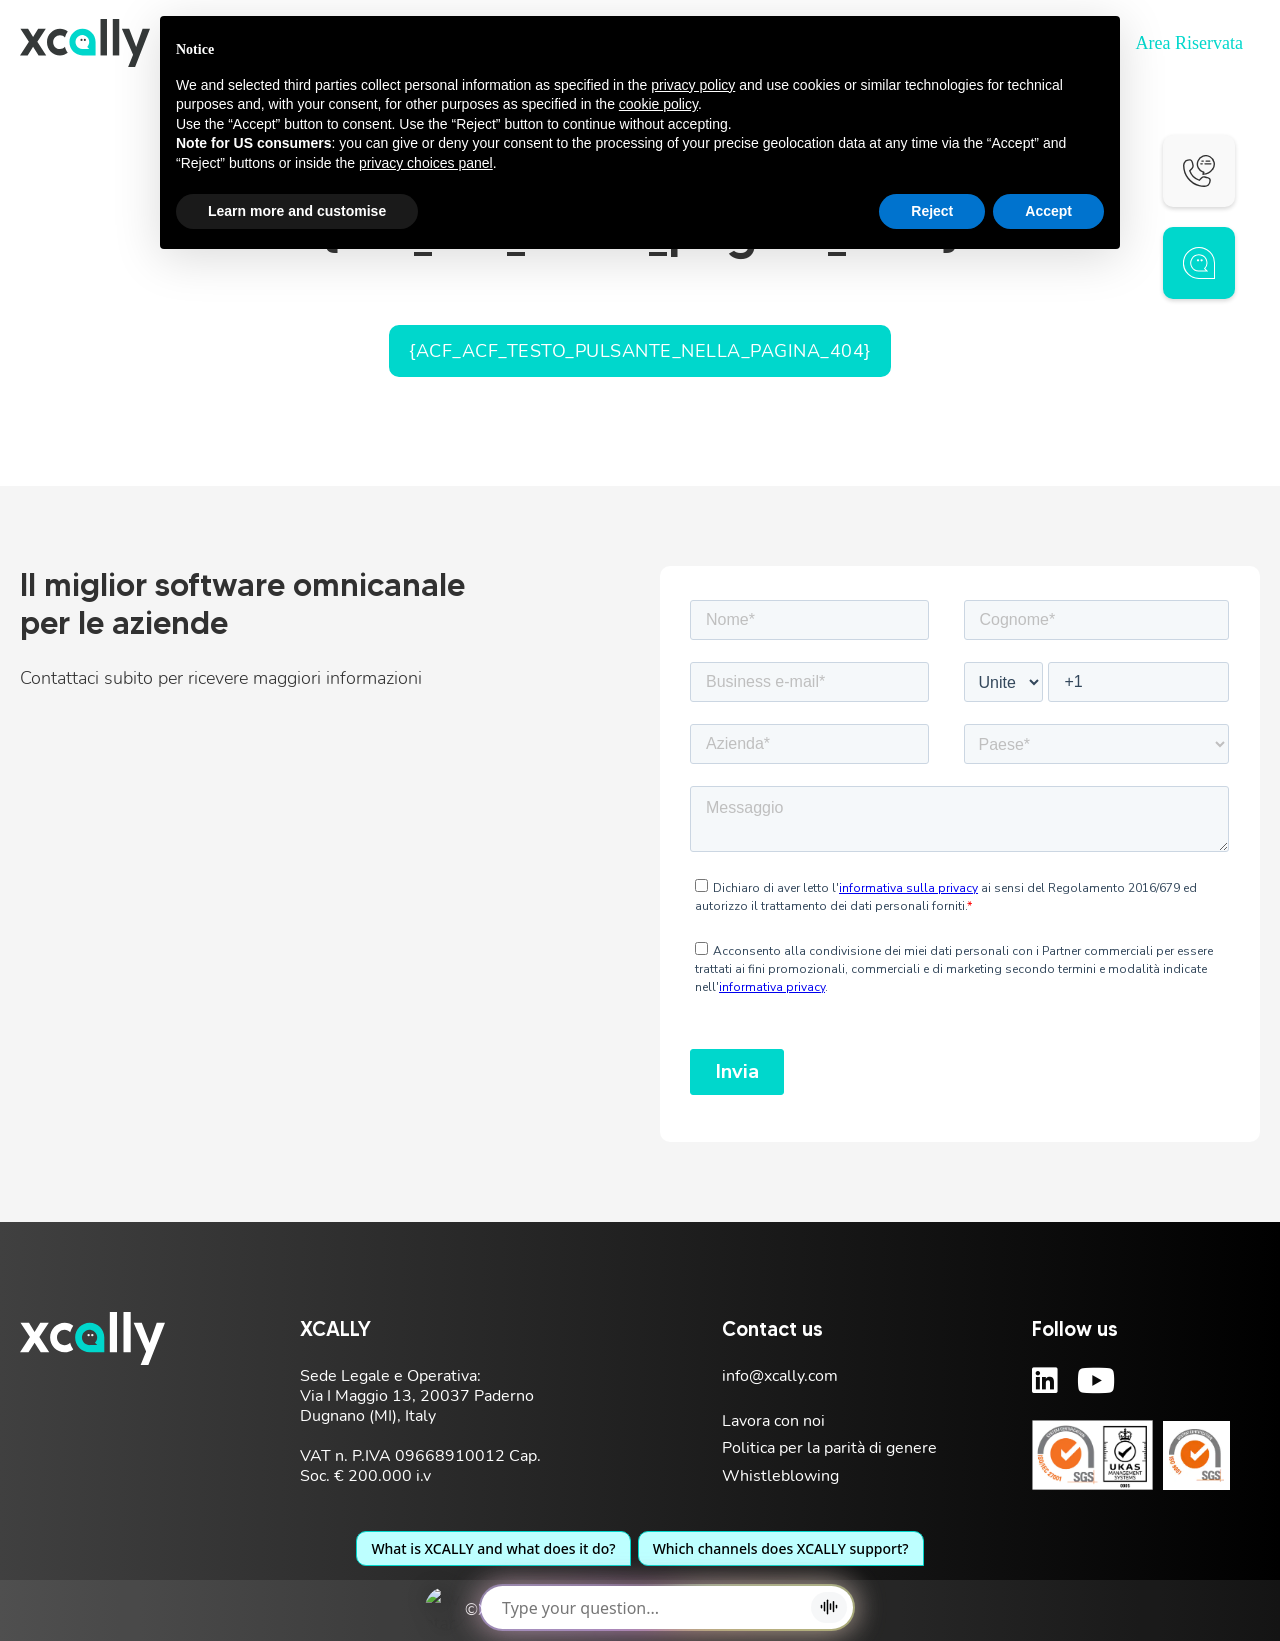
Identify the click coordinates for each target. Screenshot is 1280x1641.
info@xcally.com (780, 1376)
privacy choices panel (426, 163)
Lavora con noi (773, 1421)
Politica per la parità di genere (829, 1448)
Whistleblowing (780, 1476)
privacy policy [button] (693, 85)
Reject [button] (932, 211)
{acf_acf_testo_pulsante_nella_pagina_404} (640, 351)
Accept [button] (1048, 211)
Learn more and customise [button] (297, 211)
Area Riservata (1189, 43)
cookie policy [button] (658, 104)
